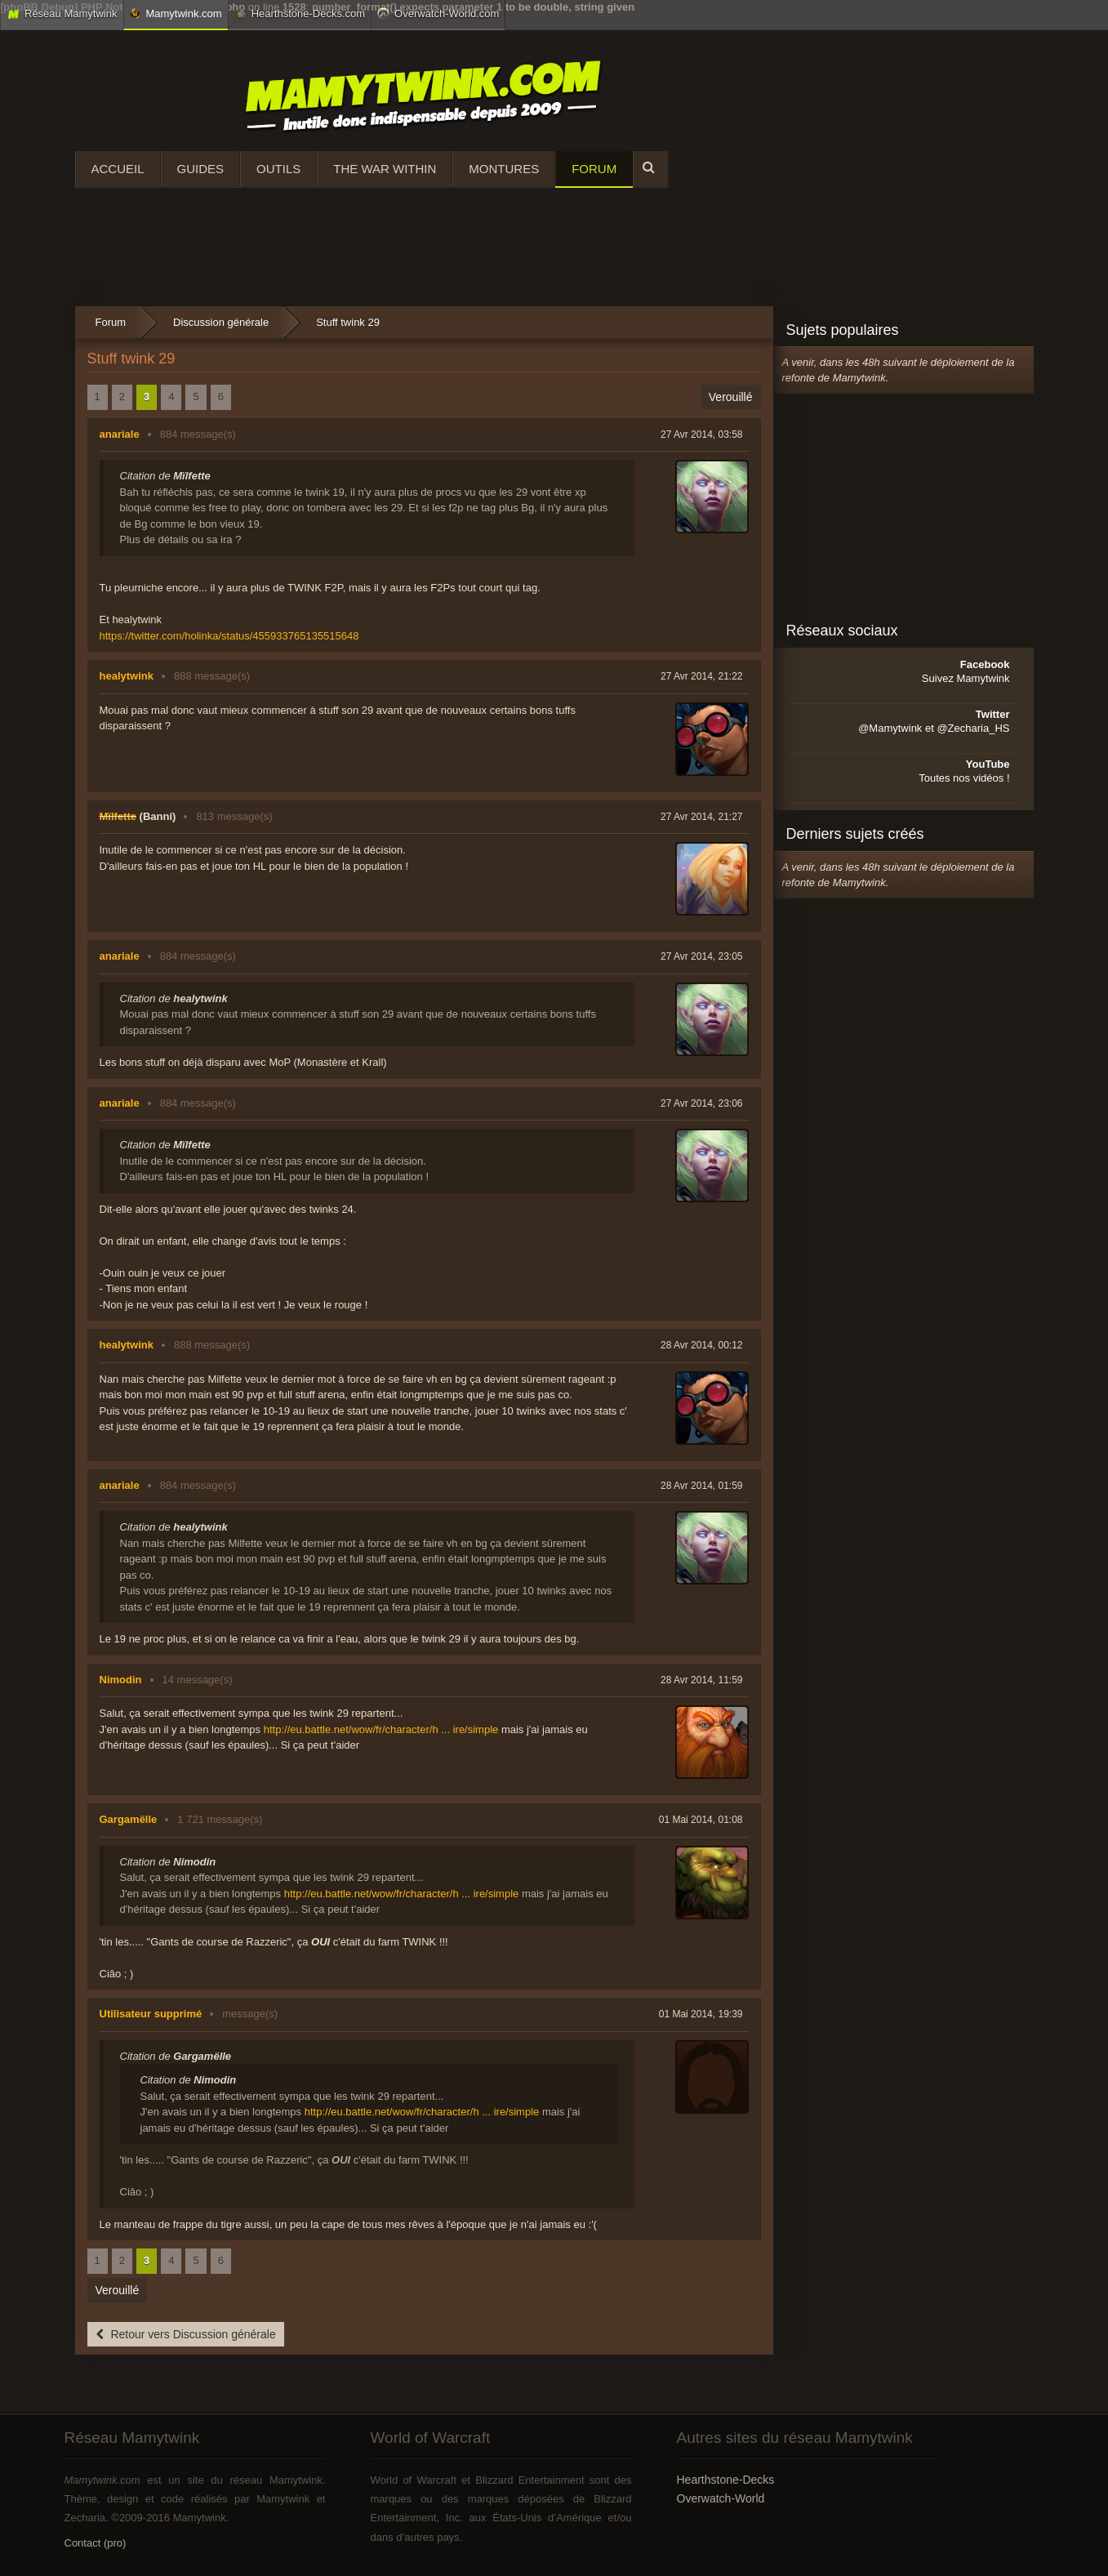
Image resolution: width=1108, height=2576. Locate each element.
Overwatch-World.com (438, 13)
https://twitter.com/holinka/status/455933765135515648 (229, 636)
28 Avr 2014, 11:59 (702, 1680)
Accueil (118, 169)
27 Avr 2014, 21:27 (702, 816)
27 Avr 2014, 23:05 (702, 956)
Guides (201, 169)
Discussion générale (221, 322)
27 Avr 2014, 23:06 (702, 1103)
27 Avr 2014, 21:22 (702, 676)
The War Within (384, 169)
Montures (504, 169)
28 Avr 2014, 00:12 (702, 1345)
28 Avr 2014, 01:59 (702, 1485)
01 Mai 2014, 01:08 (701, 1819)
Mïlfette (118, 816)
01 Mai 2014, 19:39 (701, 2014)
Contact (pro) (96, 2543)
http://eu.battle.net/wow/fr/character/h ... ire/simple (381, 1729)
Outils (278, 169)
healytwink (127, 676)
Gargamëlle (129, 1819)
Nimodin (121, 1680)
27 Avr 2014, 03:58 (702, 434)
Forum (594, 169)
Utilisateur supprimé (151, 2014)
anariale (120, 434)
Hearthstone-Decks (726, 2479)
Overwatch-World (721, 2498)
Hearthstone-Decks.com (299, 13)
